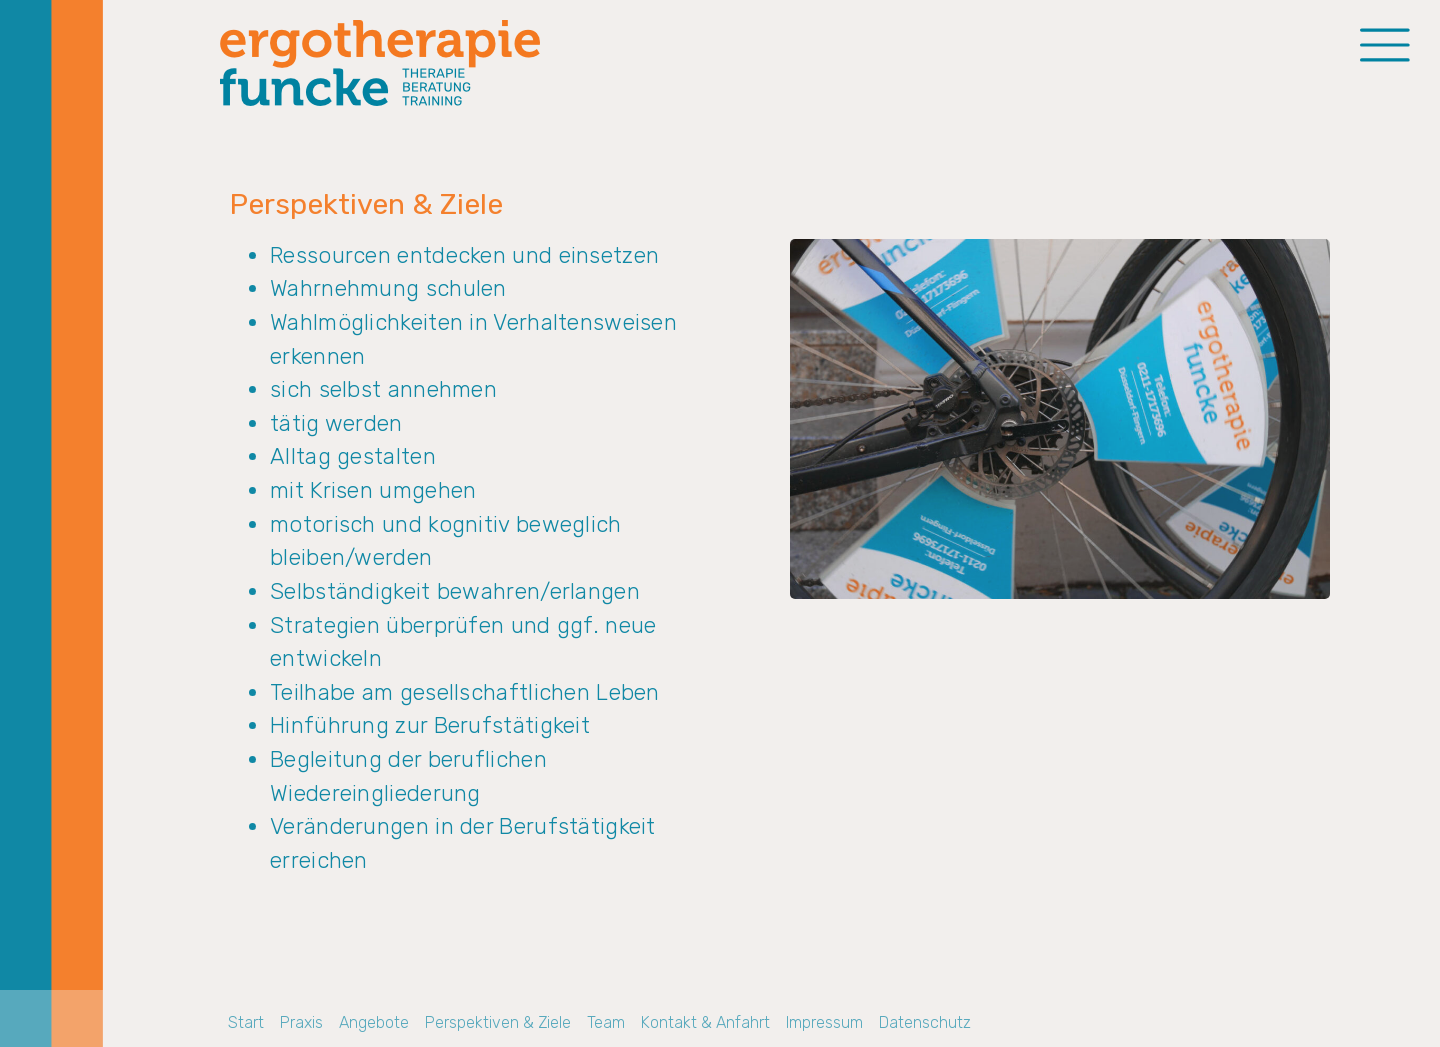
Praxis (301, 1022)
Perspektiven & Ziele (498, 1022)
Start (246, 1022)
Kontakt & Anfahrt (705, 1022)
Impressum (824, 1022)
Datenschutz (925, 1022)
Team (606, 1022)
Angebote (374, 1022)
